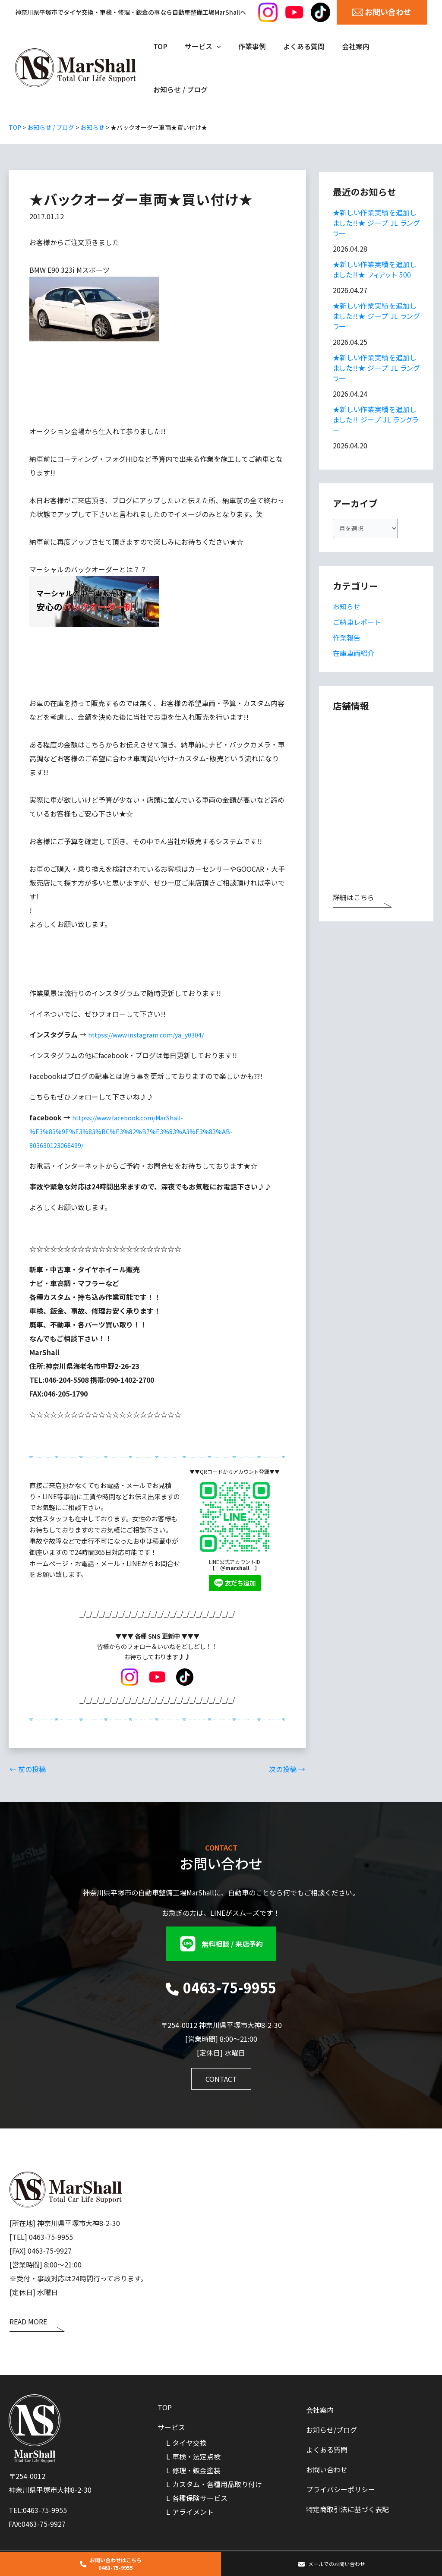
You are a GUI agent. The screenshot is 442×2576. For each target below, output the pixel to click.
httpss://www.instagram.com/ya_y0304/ (152, 1034)
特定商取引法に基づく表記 (347, 2510)
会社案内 (320, 2407)
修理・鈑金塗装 (196, 2470)
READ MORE (28, 2321)
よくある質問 (326, 2448)
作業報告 (346, 640)
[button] (221, 1943)
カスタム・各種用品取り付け (217, 2483)
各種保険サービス (199, 2497)
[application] (211, 46)
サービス (171, 2427)
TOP (165, 2406)
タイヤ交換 (189, 2442)
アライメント (193, 2511)
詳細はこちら (353, 901)
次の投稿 (287, 1768)
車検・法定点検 (196, 2456)
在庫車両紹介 (353, 656)
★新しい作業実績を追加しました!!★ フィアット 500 (375, 269)
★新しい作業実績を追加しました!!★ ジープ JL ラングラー (376, 222)
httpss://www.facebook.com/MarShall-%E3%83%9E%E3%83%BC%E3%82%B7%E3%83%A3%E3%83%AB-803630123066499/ (139, 1131)
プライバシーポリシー (340, 2490)
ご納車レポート (357, 625)
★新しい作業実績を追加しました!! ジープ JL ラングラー (376, 419)
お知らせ (346, 609)
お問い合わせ (326, 2469)
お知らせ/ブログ (331, 2427)
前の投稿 (27, 1768)
